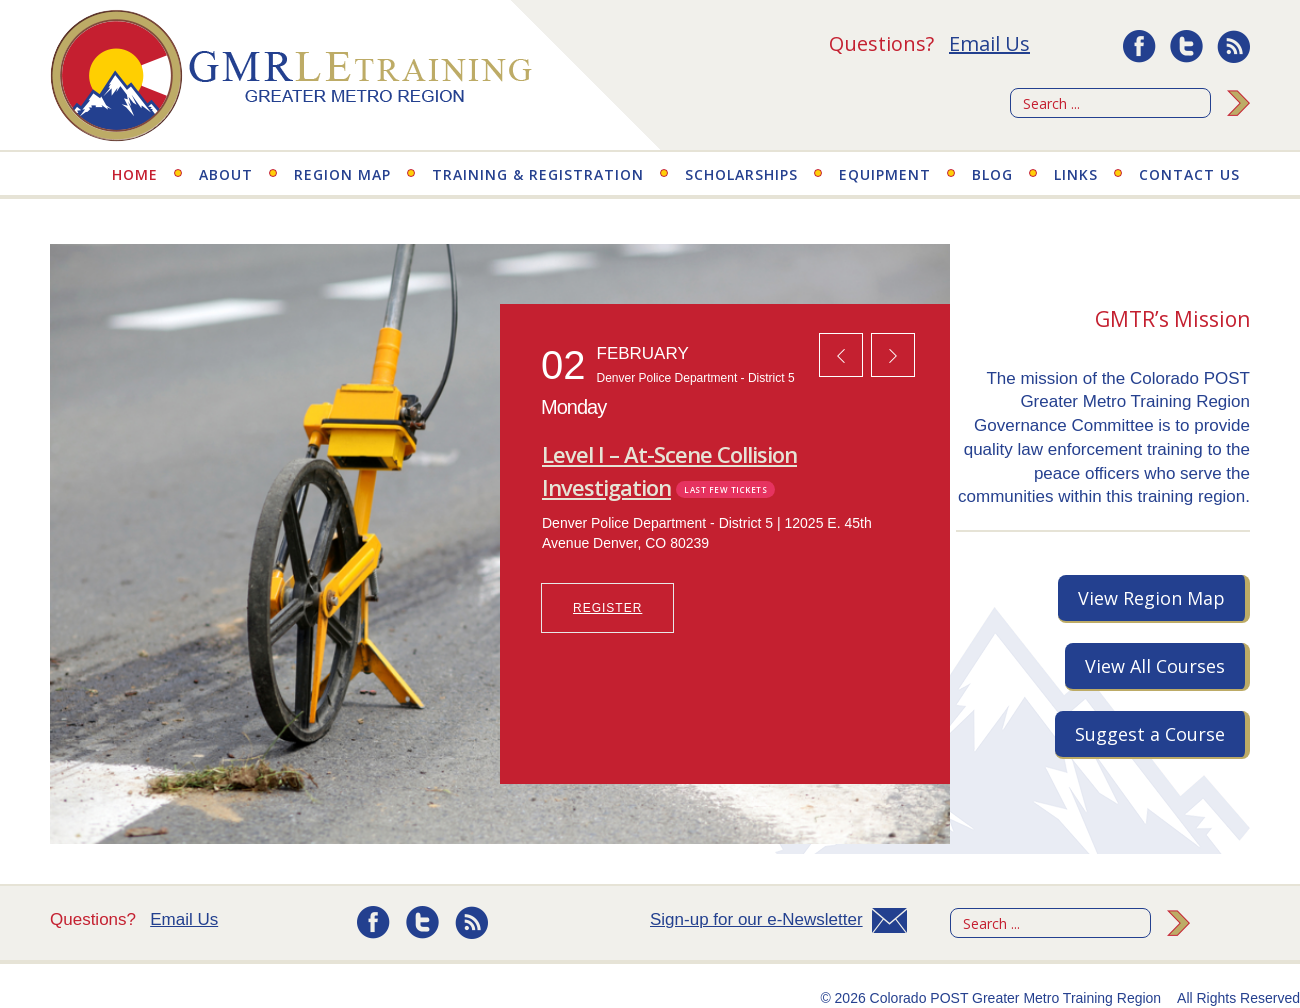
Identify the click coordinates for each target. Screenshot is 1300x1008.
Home (135, 174)
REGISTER (607, 608)
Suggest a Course (1150, 734)
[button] (841, 355)
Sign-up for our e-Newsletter (756, 919)
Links (1076, 174)
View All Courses (1155, 666)
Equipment (885, 174)
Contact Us (1189, 174)
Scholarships (741, 174)
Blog (992, 174)
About (226, 174)
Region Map (342, 174)
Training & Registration (538, 174)
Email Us (989, 43)
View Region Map (1151, 598)
